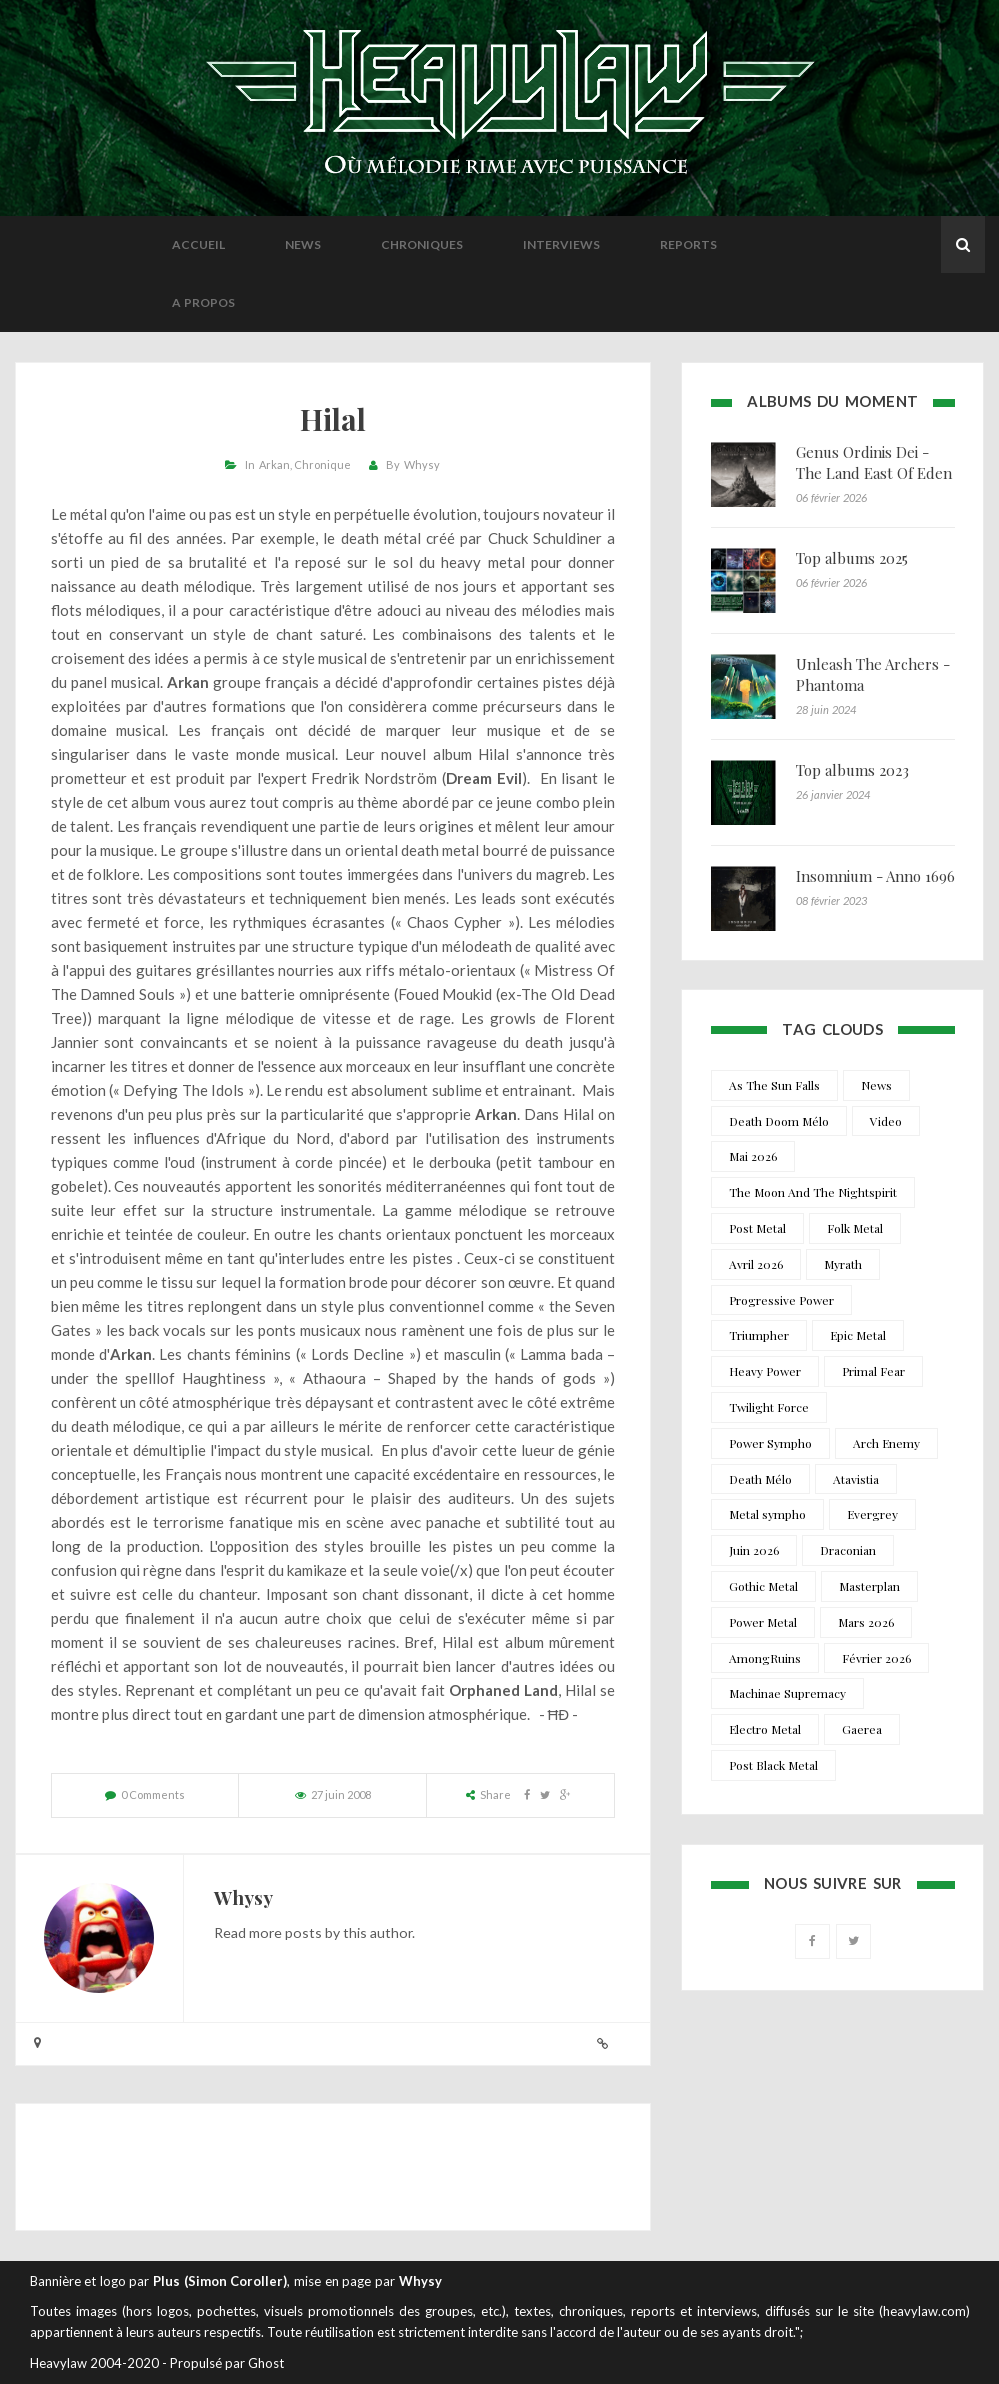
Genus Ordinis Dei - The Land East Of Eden (874, 462)
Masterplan (869, 1586)
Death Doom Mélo (779, 1121)
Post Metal (757, 1228)
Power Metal (763, 1622)
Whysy (422, 464)
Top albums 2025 (852, 558)
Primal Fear (873, 1371)
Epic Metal (858, 1335)
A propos (203, 302)
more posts (285, 1932)
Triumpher (759, 1335)
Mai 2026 (753, 1156)
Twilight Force (769, 1407)
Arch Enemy (886, 1443)
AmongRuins (765, 1658)
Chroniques (422, 244)
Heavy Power (765, 1371)
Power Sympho (770, 1443)
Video (886, 1121)
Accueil (198, 244)
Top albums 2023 (852, 770)
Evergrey (872, 1514)
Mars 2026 (866, 1622)
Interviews (561, 244)
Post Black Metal (773, 1765)
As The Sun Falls (774, 1085)
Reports (688, 244)
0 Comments (153, 1794)
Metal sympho (767, 1514)
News (303, 244)
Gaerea (862, 1729)
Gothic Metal (763, 1586)
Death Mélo (760, 1479)
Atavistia (856, 1479)
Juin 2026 (754, 1550)
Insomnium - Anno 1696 (875, 876)
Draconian (848, 1550)
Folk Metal (855, 1228)
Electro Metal (765, 1729)
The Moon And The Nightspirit (813, 1192)
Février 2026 (876, 1658)
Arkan (274, 464)
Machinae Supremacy (787, 1693)
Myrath (843, 1264)
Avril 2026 (756, 1264)
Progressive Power (781, 1300)
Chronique (322, 464)
